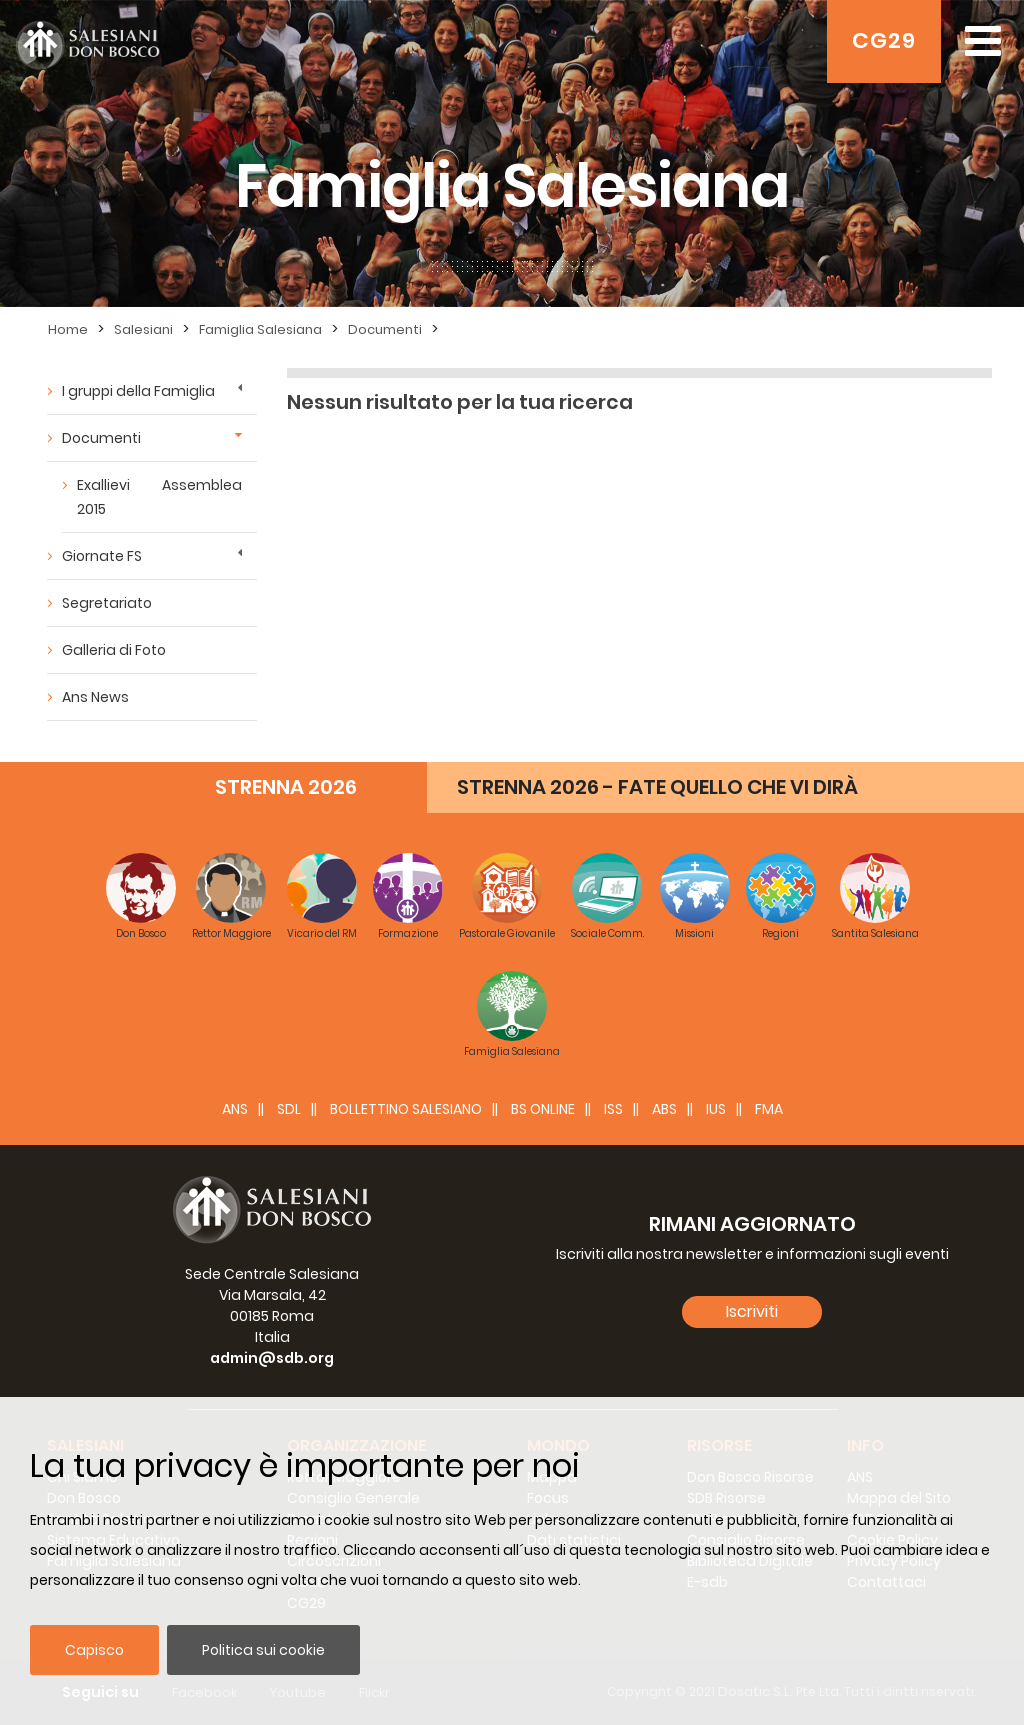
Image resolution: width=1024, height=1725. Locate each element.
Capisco (94, 1650)
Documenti (385, 329)
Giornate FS (102, 556)
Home (68, 329)
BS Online (543, 1109)
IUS (716, 1109)
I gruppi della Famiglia (138, 391)
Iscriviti (752, 1311)
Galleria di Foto (114, 650)
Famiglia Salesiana (260, 329)
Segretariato (107, 603)
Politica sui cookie (263, 1650)
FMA (769, 1109)
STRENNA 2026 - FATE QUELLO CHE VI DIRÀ (657, 787)
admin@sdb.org (272, 1358)
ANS (235, 1109)
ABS (664, 1109)
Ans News (95, 697)
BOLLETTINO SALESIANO (406, 1109)
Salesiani (143, 329)
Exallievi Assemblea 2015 (159, 497)
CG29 (884, 40)
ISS (613, 1109)
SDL (289, 1109)
